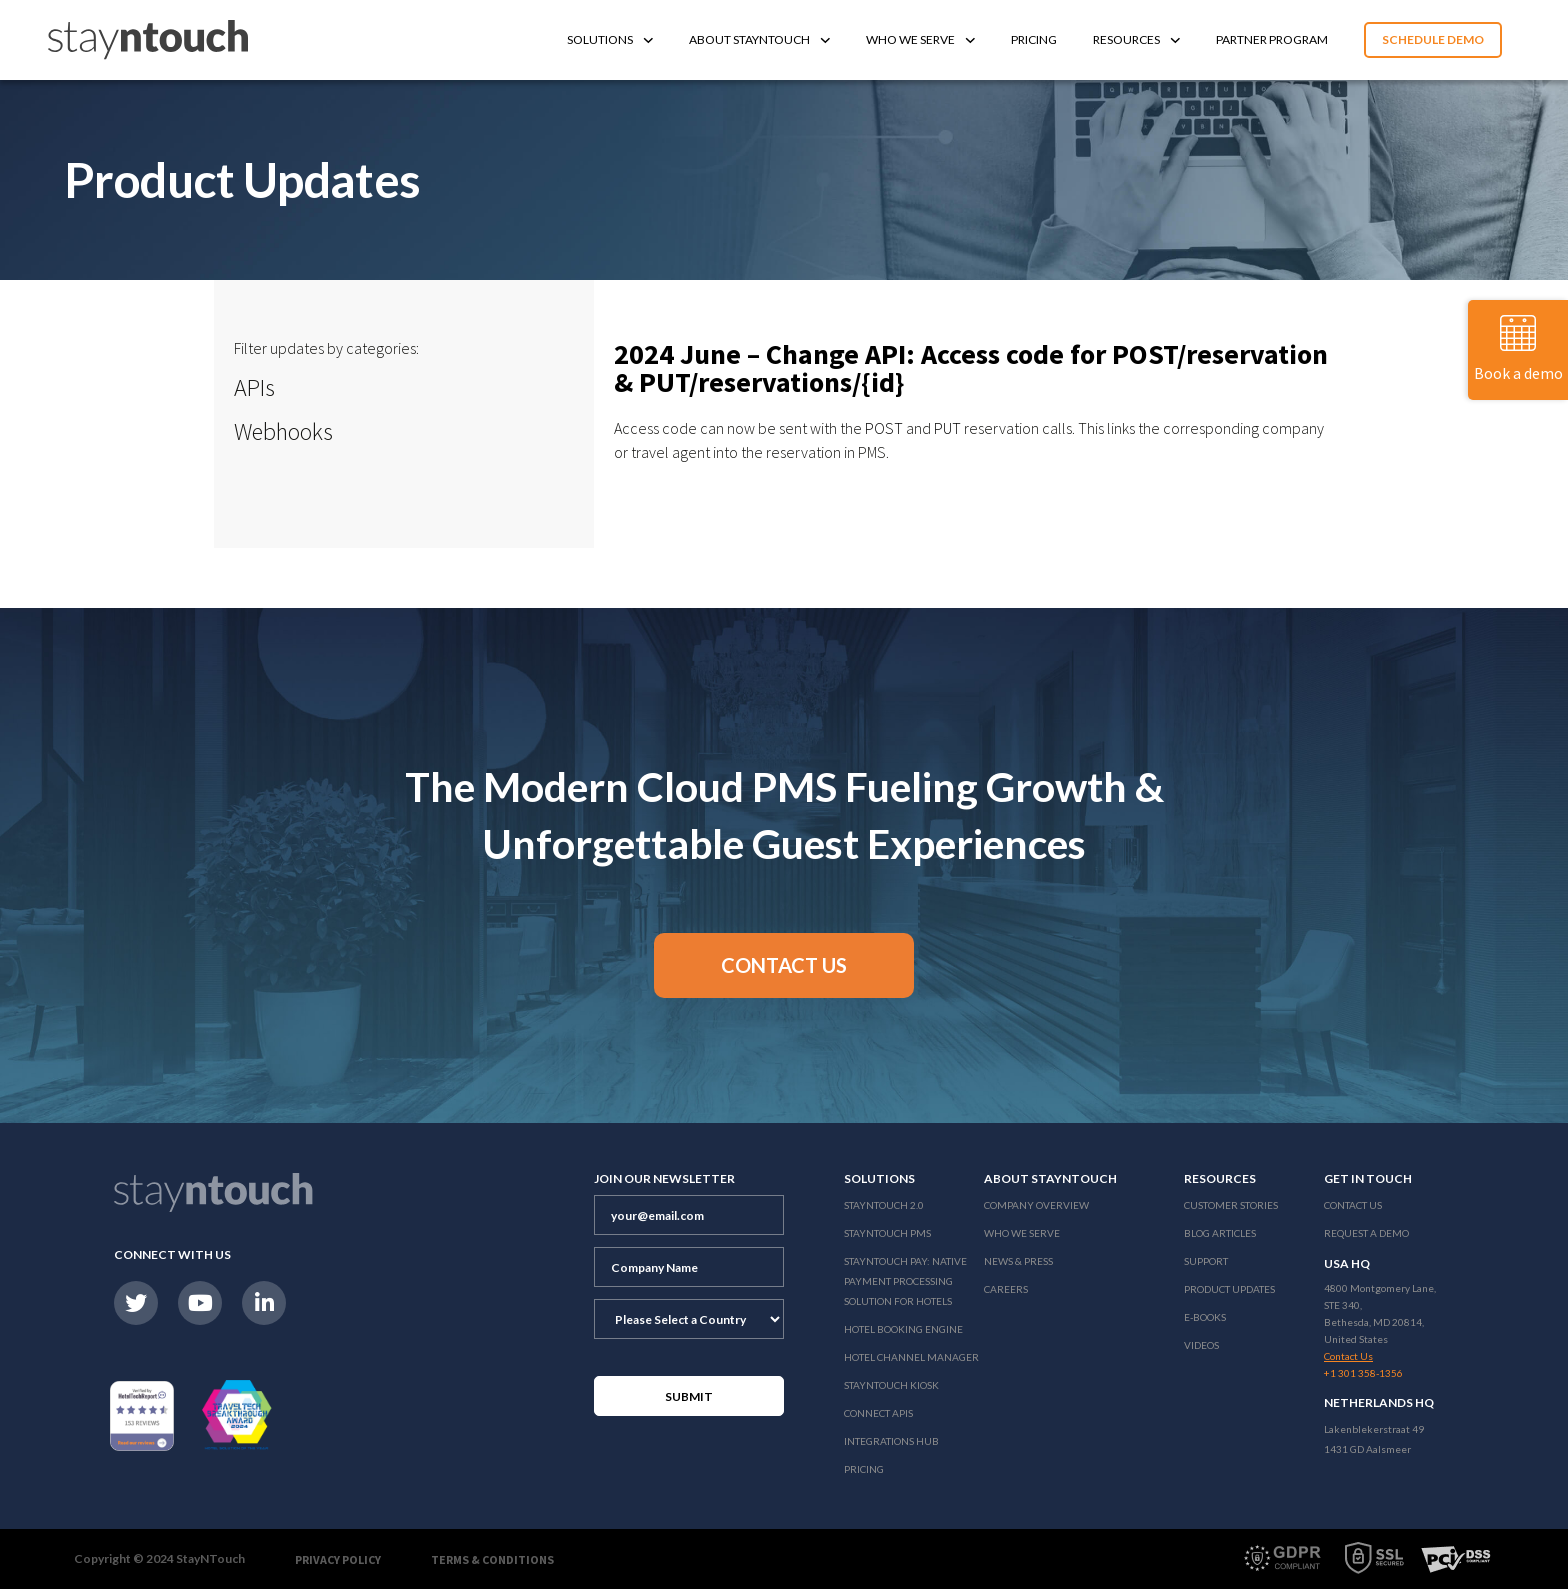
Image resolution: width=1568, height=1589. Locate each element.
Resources (1136, 39)
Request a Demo (1366, 1233)
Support (1206, 1261)
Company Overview (1036, 1205)
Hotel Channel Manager (911, 1357)
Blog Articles (1220, 1233)
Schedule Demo (1433, 39)
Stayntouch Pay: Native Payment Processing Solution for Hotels (905, 1281)
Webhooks (283, 431)
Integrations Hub (891, 1441)
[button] (784, 965)
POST (884, 428)
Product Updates (1229, 1289)
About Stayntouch (759, 39)
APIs (254, 387)
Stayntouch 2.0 (884, 1205)
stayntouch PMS (887, 1233)
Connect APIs (878, 1413)
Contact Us (1353, 1205)
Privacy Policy (338, 1559)
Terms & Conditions (492, 1559)
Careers (1006, 1289)
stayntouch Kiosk (891, 1385)
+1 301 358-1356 (1363, 1373)
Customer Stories (1231, 1205)
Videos (1201, 1345)
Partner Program (1272, 39)
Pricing (1034, 39)
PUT (947, 428)
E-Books (1205, 1317)
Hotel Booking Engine (903, 1329)
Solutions (610, 39)
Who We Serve (920, 39)
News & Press (1018, 1261)
